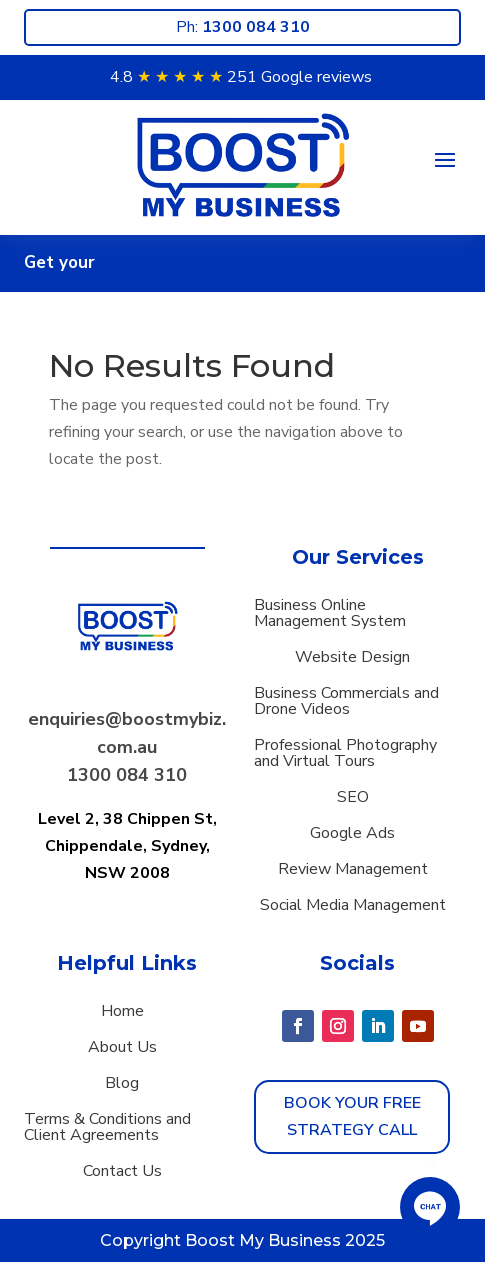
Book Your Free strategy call (352, 1116)
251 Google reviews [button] (299, 77)
